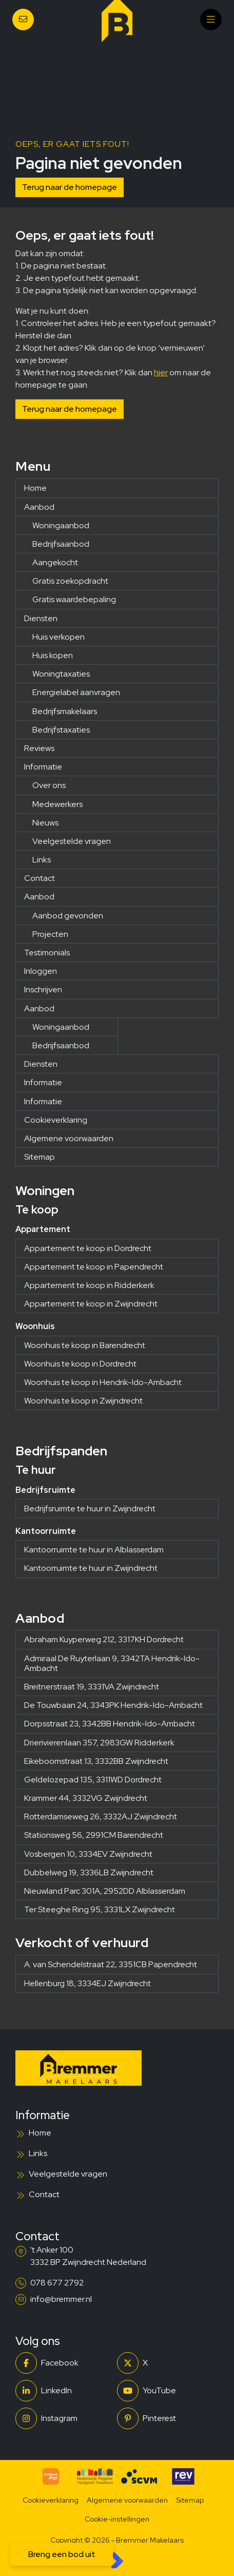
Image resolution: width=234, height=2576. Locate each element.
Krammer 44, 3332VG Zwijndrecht (85, 1798)
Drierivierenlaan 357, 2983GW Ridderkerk (99, 1742)
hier (161, 372)
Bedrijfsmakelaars (64, 711)
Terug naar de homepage (69, 187)
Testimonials (47, 952)
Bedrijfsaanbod (60, 544)
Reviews (39, 748)
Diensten (40, 618)
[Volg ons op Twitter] (164, 2363)
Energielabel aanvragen (76, 692)
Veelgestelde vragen (71, 841)
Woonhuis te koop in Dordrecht (80, 1363)
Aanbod (39, 507)
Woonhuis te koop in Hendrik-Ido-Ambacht (103, 1382)
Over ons (49, 785)
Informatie (43, 766)
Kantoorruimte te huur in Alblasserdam (94, 1549)
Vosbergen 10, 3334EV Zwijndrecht (88, 1854)
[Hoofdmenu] (211, 19)
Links (41, 859)
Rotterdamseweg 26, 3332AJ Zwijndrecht (100, 1816)
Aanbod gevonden (67, 915)
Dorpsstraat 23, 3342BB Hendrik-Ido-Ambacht (109, 1723)
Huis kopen (52, 655)
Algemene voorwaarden (68, 1138)
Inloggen (40, 971)
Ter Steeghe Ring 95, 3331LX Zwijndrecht (99, 1909)
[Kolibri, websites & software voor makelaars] (117, 2560)
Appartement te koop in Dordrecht (87, 1248)
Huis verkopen (58, 636)
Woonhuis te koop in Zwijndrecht (83, 1400)
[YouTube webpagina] (164, 2390)
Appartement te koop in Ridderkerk (89, 1285)
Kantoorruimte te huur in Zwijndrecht (91, 1568)
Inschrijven (43, 989)
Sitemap (39, 1156)
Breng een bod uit (61, 2554)
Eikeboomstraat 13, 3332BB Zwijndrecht (96, 1761)
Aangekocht (55, 562)
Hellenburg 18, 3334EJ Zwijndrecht (87, 1983)
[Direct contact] (23, 19)
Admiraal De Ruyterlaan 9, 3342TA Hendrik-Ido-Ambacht (112, 1663)
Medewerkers (57, 804)
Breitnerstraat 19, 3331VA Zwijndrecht (91, 1686)
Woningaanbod (60, 525)
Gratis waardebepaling (74, 599)
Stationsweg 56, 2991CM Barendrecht (93, 1835)
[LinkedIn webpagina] (63, 2390)
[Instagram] (63, 2418)
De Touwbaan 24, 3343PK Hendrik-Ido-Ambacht (113, 1705)
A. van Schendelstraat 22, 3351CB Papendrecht (110, 1964)
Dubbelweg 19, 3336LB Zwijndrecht (88, 1872)
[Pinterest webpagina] (164, 2418)
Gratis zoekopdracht (70, 580)
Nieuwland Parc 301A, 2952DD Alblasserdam (104, 1891)
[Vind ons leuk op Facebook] (63, 2363)
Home (35, 488)
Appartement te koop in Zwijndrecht (91, 1303)
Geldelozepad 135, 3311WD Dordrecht (93, 1779)
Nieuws (45, 822)
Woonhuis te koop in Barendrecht (84, 1345)
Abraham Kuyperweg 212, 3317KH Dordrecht (104, 1639)
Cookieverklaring (55, 1119)
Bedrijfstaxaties (61, 729)
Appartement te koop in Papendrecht (93, 1266)
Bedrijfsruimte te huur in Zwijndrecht (89, 1508)
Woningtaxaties (61, 673)
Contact (39, 878)
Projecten (50, 934)
